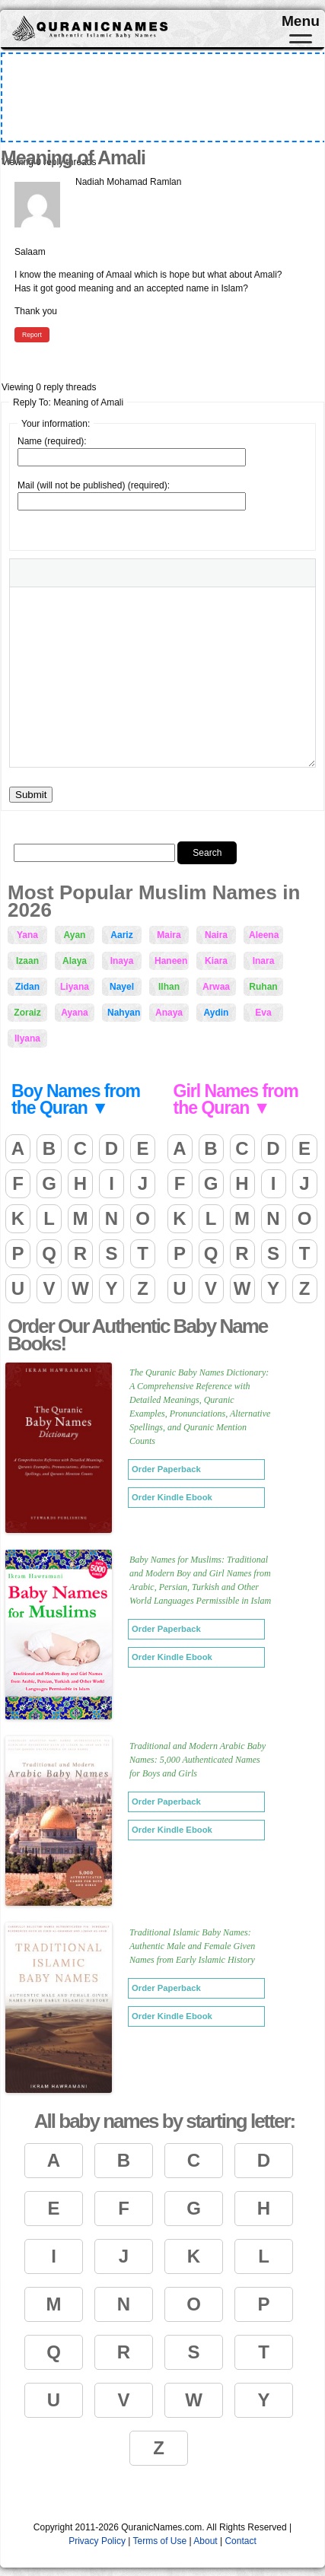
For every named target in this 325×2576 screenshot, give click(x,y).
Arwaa (216, 986)
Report (32, 335)
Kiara (216, 961)
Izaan (27, 961)
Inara (264, 961)
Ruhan (263, 986)
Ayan (75, 935)
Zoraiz (27, 1012)
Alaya (74, 961)
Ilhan (169, 986)
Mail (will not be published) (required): (94, 485)
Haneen (171, 961)
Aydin (216, 1012)
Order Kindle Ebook (172, 1497)
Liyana (74, 986)
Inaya (122, 961)
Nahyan (123, 1012)
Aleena (264, 935)
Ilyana (27, 1038)
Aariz (121, 935)
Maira (168, 935)
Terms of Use (159, 2541)
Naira (216, 935)
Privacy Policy (97, 2541)
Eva (263, 1012)
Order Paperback (166, 1469)
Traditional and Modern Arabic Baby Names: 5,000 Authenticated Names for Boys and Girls (197, 1760)
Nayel (122, 986)
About (205, 2541)
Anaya (169, 1012)
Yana (27, 935)
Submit (30, 794)
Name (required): (52, 441)
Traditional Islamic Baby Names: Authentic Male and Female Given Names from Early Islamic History (192, 1946)
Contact (240, 2541)
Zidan (27, 986)
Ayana (74, 1012)
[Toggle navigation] (300, 42)
